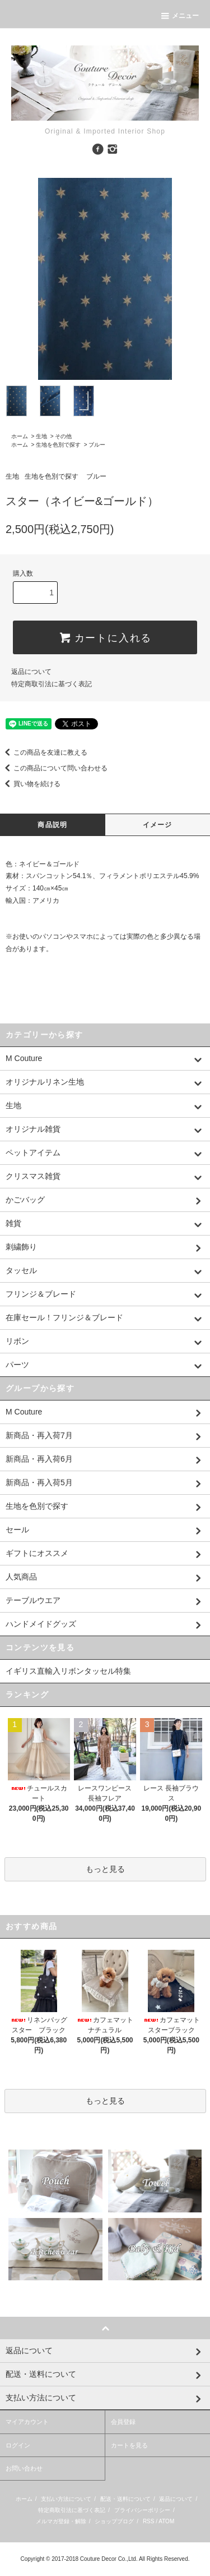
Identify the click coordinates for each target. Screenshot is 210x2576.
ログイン (18, 2445)
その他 (63, 436)
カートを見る (129, 2445)
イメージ (157, 825)
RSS (149, 2521)
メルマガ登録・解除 (61, 2521)
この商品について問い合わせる (54, 768)
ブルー (96, 445)
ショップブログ (114, 2521)
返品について (31, 672)
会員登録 (123, 2421)
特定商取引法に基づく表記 (51, 684)
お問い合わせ (24, 2468)
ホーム (19, 436)
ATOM (166, 2521)
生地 (41, 436)
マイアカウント (27, 2421)
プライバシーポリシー (142, 2510)
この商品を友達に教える (43, 752)
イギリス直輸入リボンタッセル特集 (68, 1670)
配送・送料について (125, 2499)
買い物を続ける (30, 784)
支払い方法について (66, 2499)
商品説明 (52, 825)
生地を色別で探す (58, 445)
